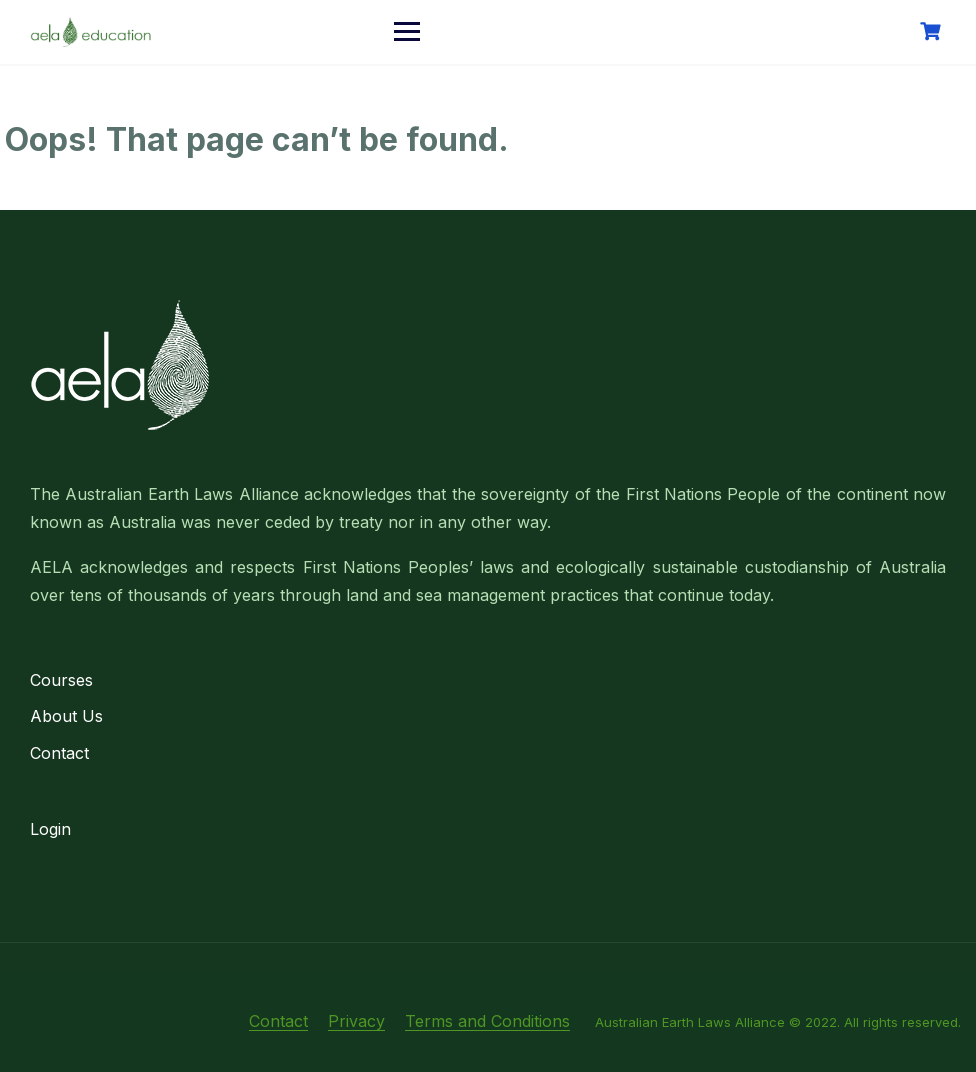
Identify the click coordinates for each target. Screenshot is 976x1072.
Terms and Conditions (487, 1021)
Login (50, 829)
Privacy (356, 1021)
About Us (66, 716)
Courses (61, 680)
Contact (59, 753)
